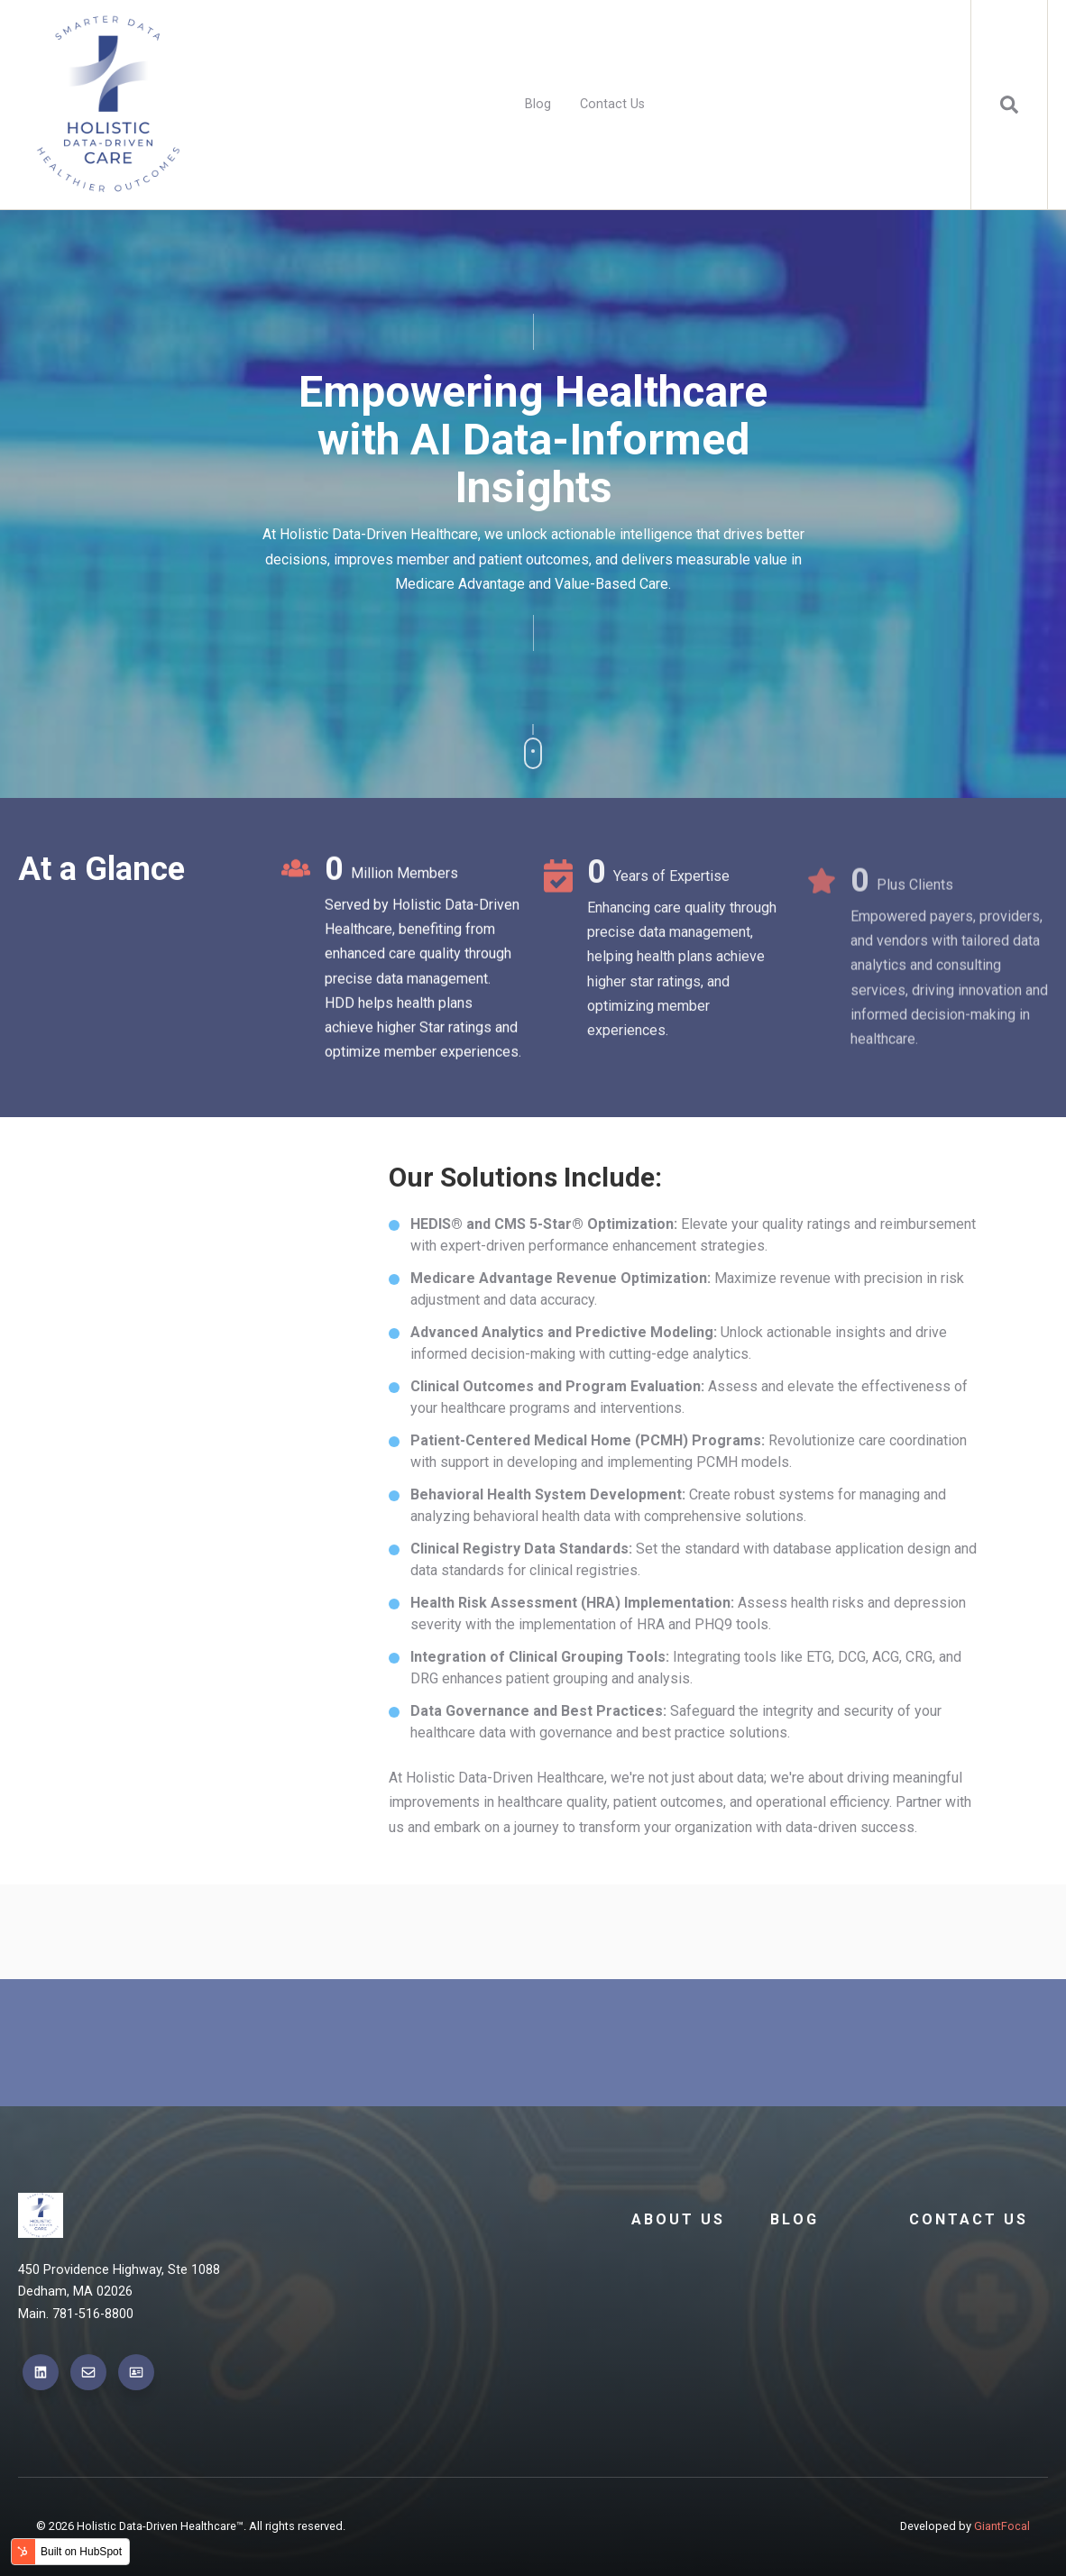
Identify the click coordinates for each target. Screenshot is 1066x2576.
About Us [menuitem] (678, 2219)
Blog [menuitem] (538, 104)
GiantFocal (1002, 2526)
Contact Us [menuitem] (612, 104)
